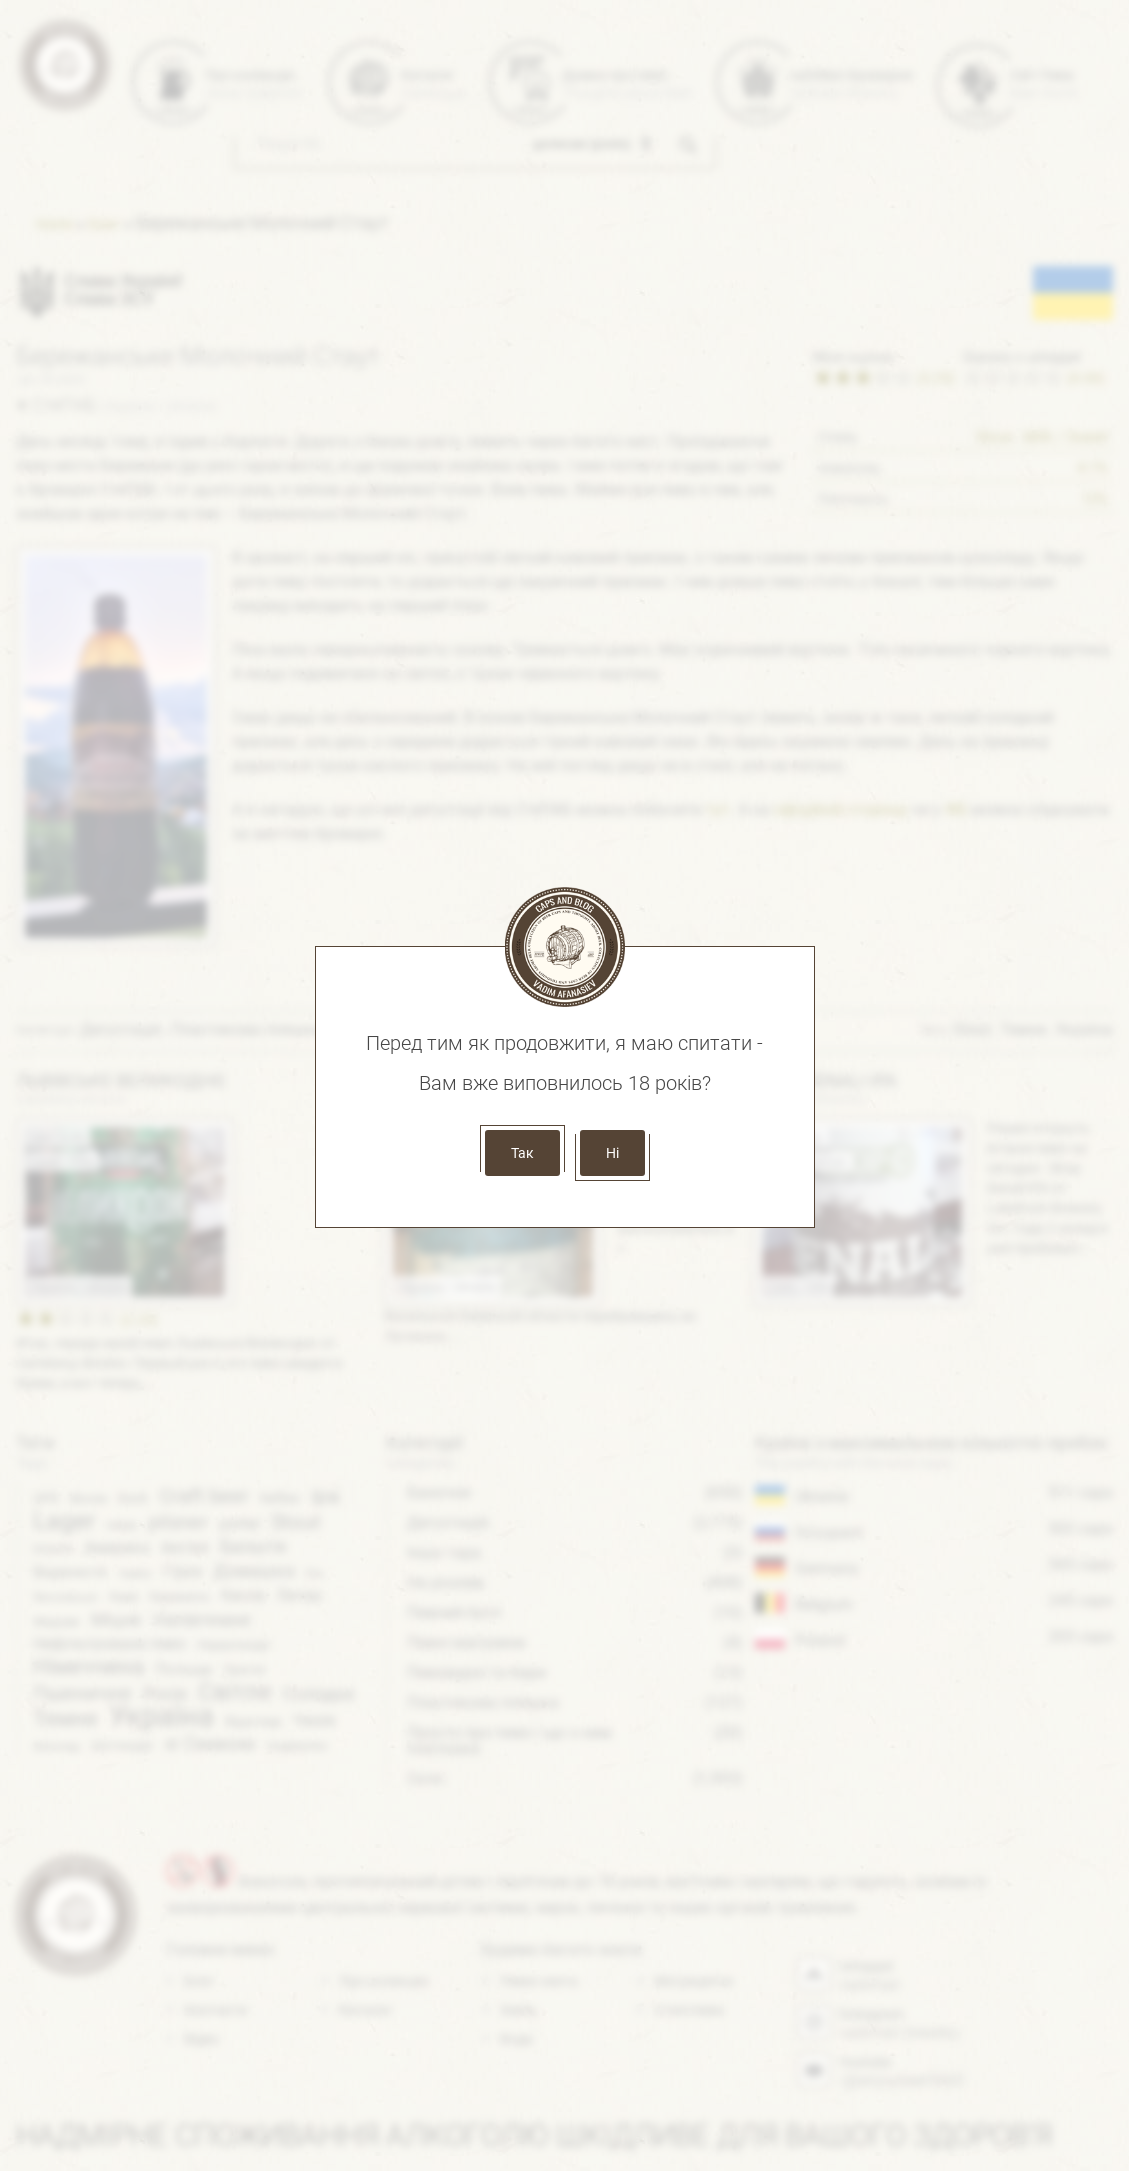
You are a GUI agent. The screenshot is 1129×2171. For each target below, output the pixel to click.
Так (522, 1153)
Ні (612, 1153)
